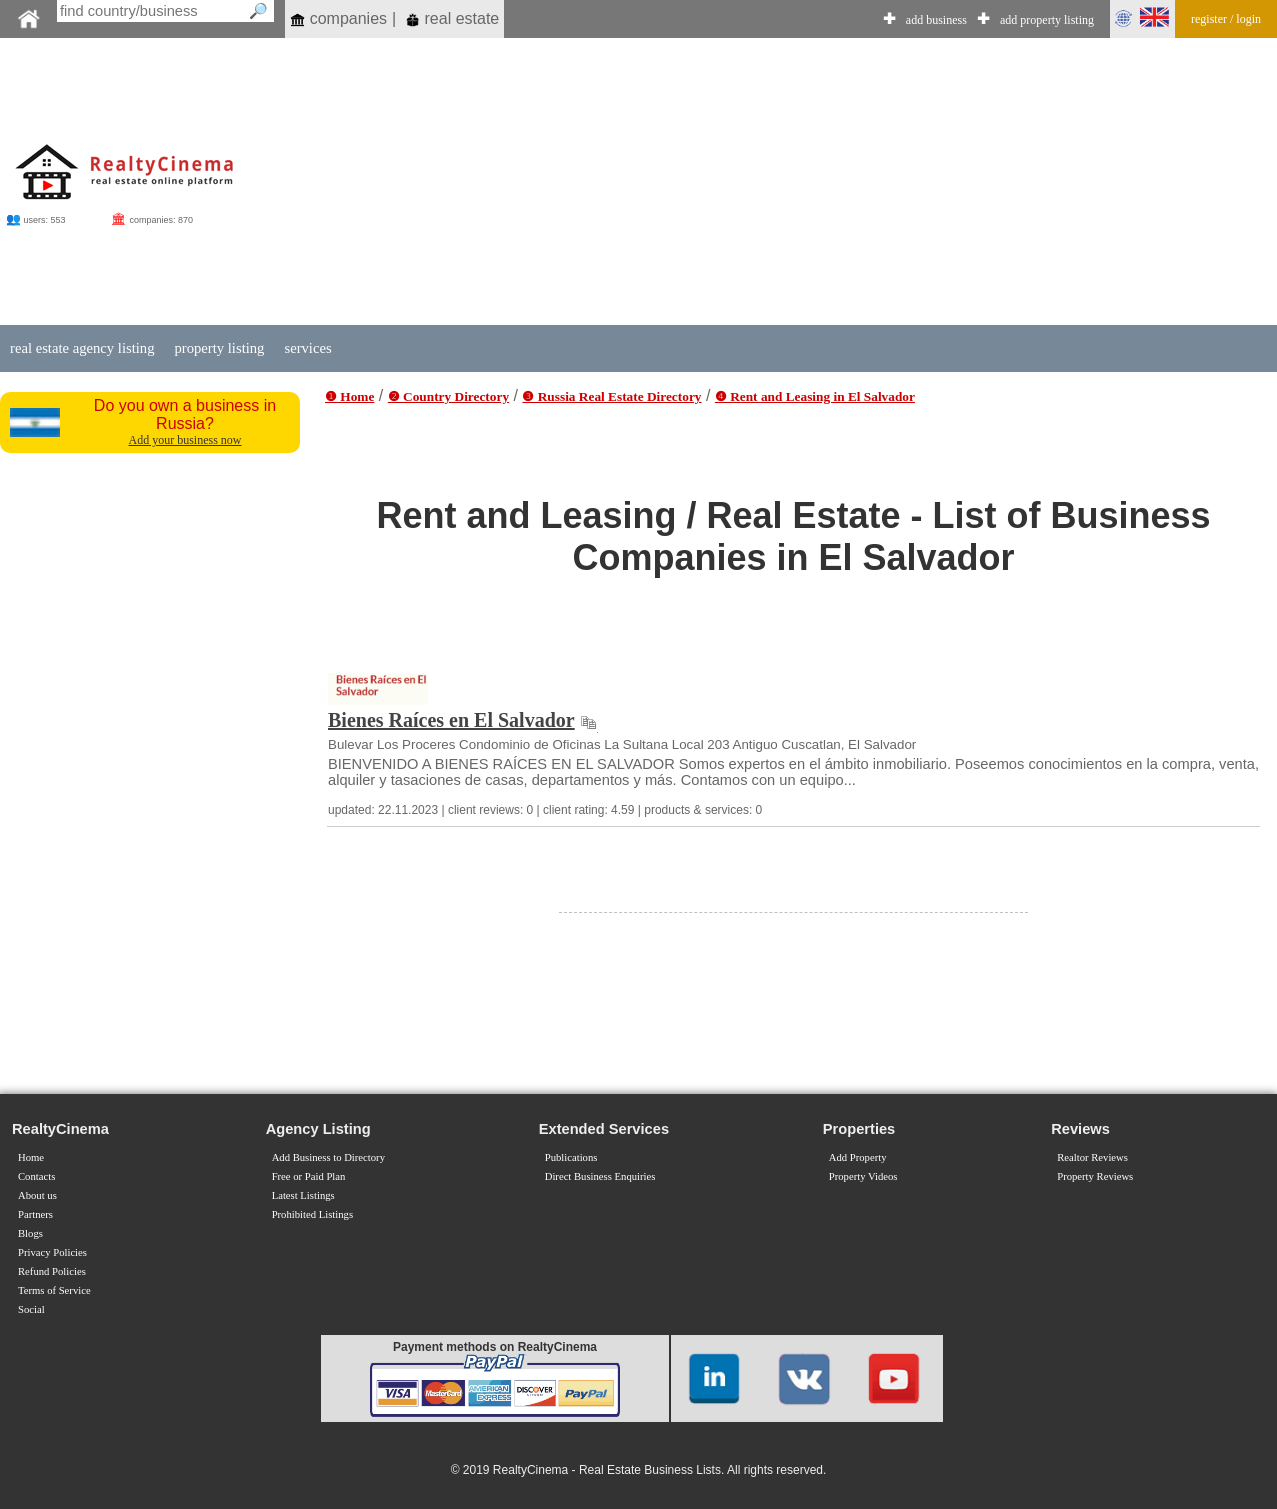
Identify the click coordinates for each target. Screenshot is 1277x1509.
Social (31, 1309)
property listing (219, 348)
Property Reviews (1095, 1176)
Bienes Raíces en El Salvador (451, 720)
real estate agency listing (82, 348)
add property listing (1047, 20)
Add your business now (185, 440)
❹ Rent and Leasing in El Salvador (815, 396)
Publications (571, 1157)
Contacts (36, 1176)
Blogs (30, 1233)
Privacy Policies (52, 1252)
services (307, 348)
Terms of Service (54, 1290)
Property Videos (863, 1176)
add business (936, 20)
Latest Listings (303, 1195)
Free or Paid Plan (309, 1176)
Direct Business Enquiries (600, 1176)
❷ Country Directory (448, 396)
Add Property (858, 1157)
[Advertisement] (741, 182)
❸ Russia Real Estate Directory (611, 396)
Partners (35, 1214)
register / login (1226, 19)
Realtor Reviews (1092, 1157)
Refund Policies (52, 1271)
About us (37, 1195)
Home (31, 1157)
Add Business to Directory (328, 1157)
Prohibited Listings (312, 1214)
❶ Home (349, 396)
